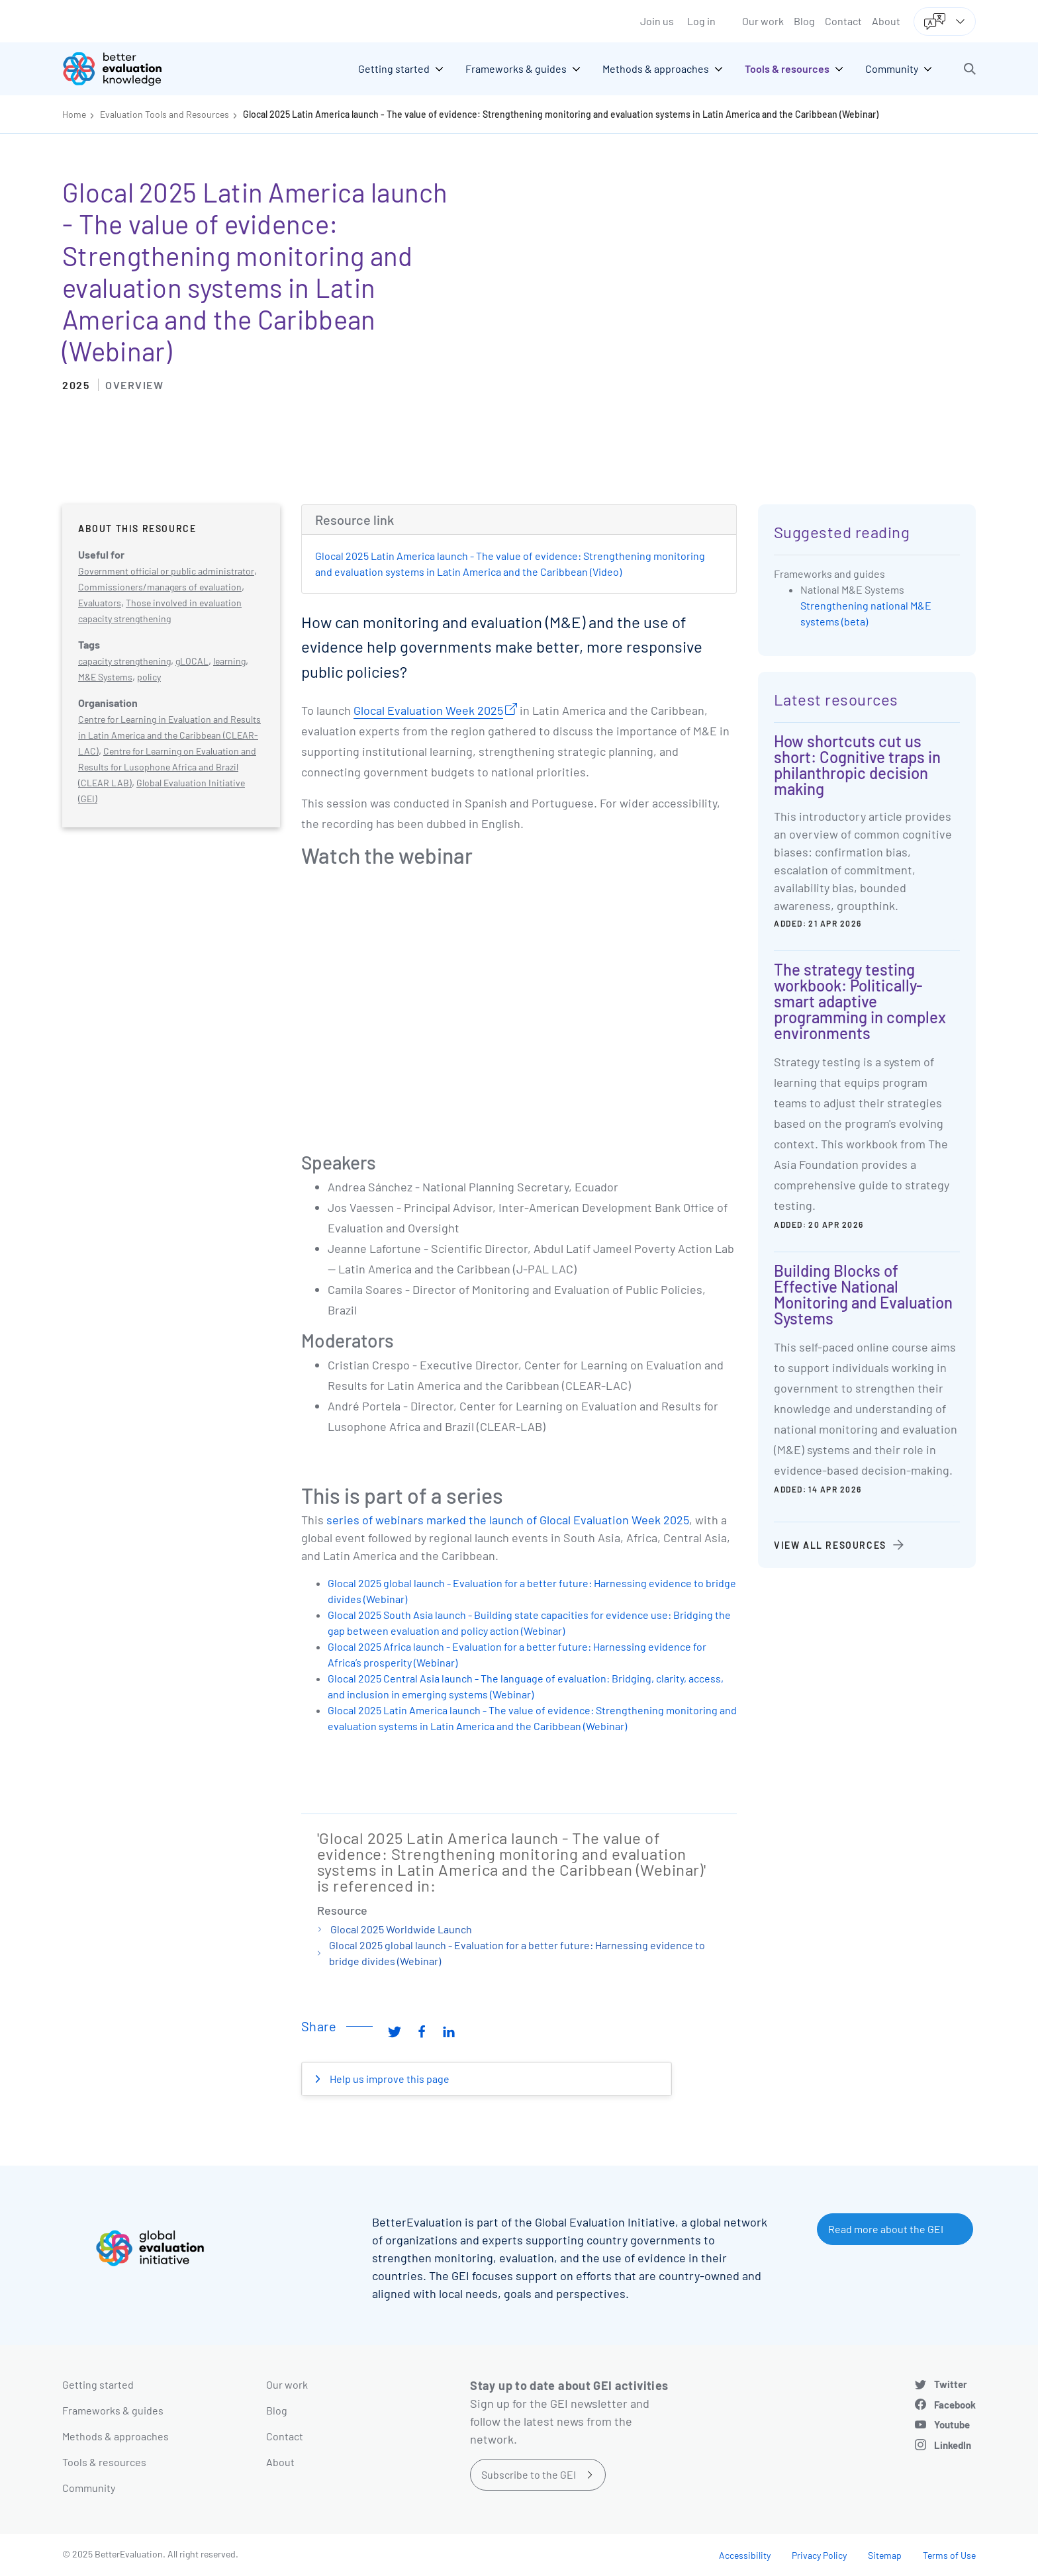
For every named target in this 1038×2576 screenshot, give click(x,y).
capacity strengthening (124, 661)
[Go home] (121, 69)
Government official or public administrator (166, 570)
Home (74, 114)
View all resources (830, 1545)
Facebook (955, 2405)
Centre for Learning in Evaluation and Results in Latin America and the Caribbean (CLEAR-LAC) (169, 735)
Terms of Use (949, 2555)
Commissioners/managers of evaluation (160, 586)
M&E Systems (105, 676)
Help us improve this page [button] (388, 2078)
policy (149, 676)
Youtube (952, 2424)
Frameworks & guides (113, 2410)
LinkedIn (952, 2445)
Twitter (950, 2384)
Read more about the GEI (885, 2229)
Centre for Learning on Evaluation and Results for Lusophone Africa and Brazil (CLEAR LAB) (167, 766)
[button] (970, 69)
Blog (804, 21)
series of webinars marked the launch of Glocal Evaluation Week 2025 (507, 1519)
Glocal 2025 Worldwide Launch (401, 1929)
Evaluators (99, 602)
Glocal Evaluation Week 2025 (428, 710)
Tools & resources (104, 2462)
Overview (134, 385)
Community (88, 2487)
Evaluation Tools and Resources (164, 114)
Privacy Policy (819, 2555)
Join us (657, 21)
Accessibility (745, 2555)
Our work (763, 21)
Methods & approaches (115, 2436)
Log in (701, 21)
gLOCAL (192, 661)
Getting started (98, 2384)
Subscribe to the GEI (528, 2474)
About (886, 21)
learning (229, 661)
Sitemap (885, 2555)
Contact (843, 21)
